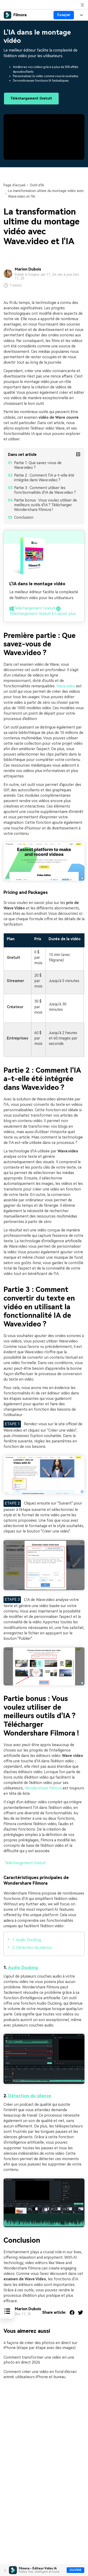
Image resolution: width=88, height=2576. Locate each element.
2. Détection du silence (32, 1947)
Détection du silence (29, 2095)
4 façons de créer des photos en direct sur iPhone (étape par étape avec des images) (40, 2345)
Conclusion (23, 517)
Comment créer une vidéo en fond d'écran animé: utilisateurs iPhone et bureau (40, 2374)
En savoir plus (64, 613)
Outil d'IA (37, 185)
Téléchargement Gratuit (31, 98)
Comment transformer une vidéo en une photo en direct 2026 (39, 2360)
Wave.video (65, 686)
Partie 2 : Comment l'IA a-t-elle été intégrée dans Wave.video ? (44, 477)
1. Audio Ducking (26, 1940)
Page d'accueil (14, 185)
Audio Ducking (23, 1967)
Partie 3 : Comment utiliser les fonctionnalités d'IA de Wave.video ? (45, 490)
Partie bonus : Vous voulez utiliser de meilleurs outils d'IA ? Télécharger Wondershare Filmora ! (45, 505)
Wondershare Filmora (43, 1788)
